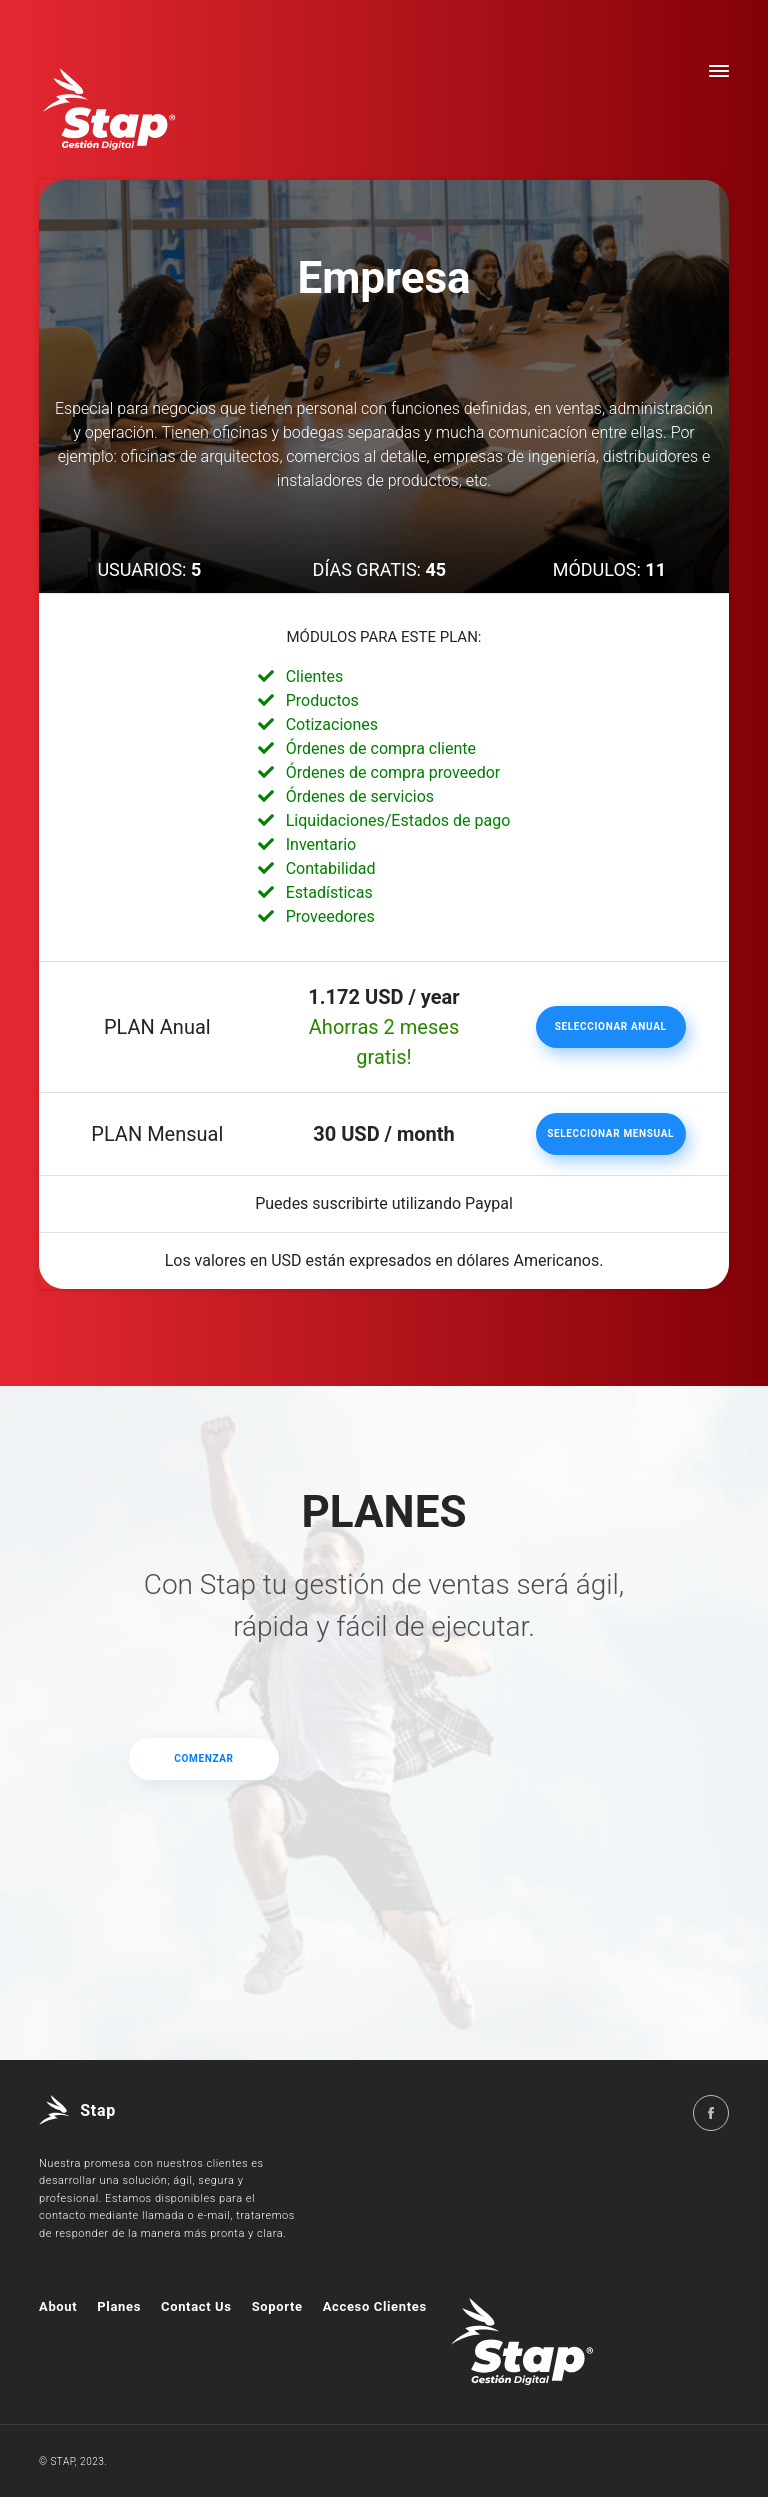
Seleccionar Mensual (610, 1133)
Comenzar (204, 1758)
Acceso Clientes (375, 2306)
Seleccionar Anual (611, 1026)
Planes (119, 2306)
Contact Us (196, 2306)
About (58, 2306)
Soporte (277, 2306)
